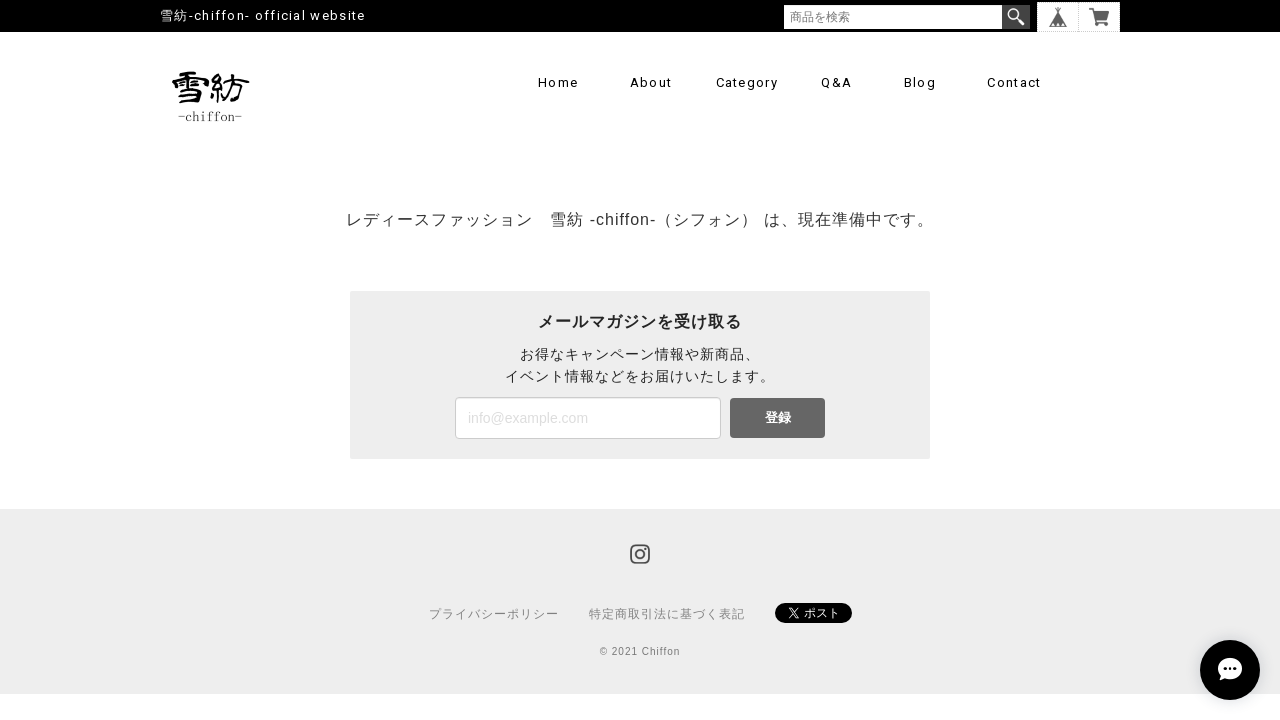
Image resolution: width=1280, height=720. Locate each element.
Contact (1014, 82)
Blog (920, 82)
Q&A (836, 82)
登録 (778, 417)
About (651, 82)
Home (558, 82)
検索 (1016, 17)
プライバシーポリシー (494, 614)
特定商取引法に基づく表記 (667, 614)
